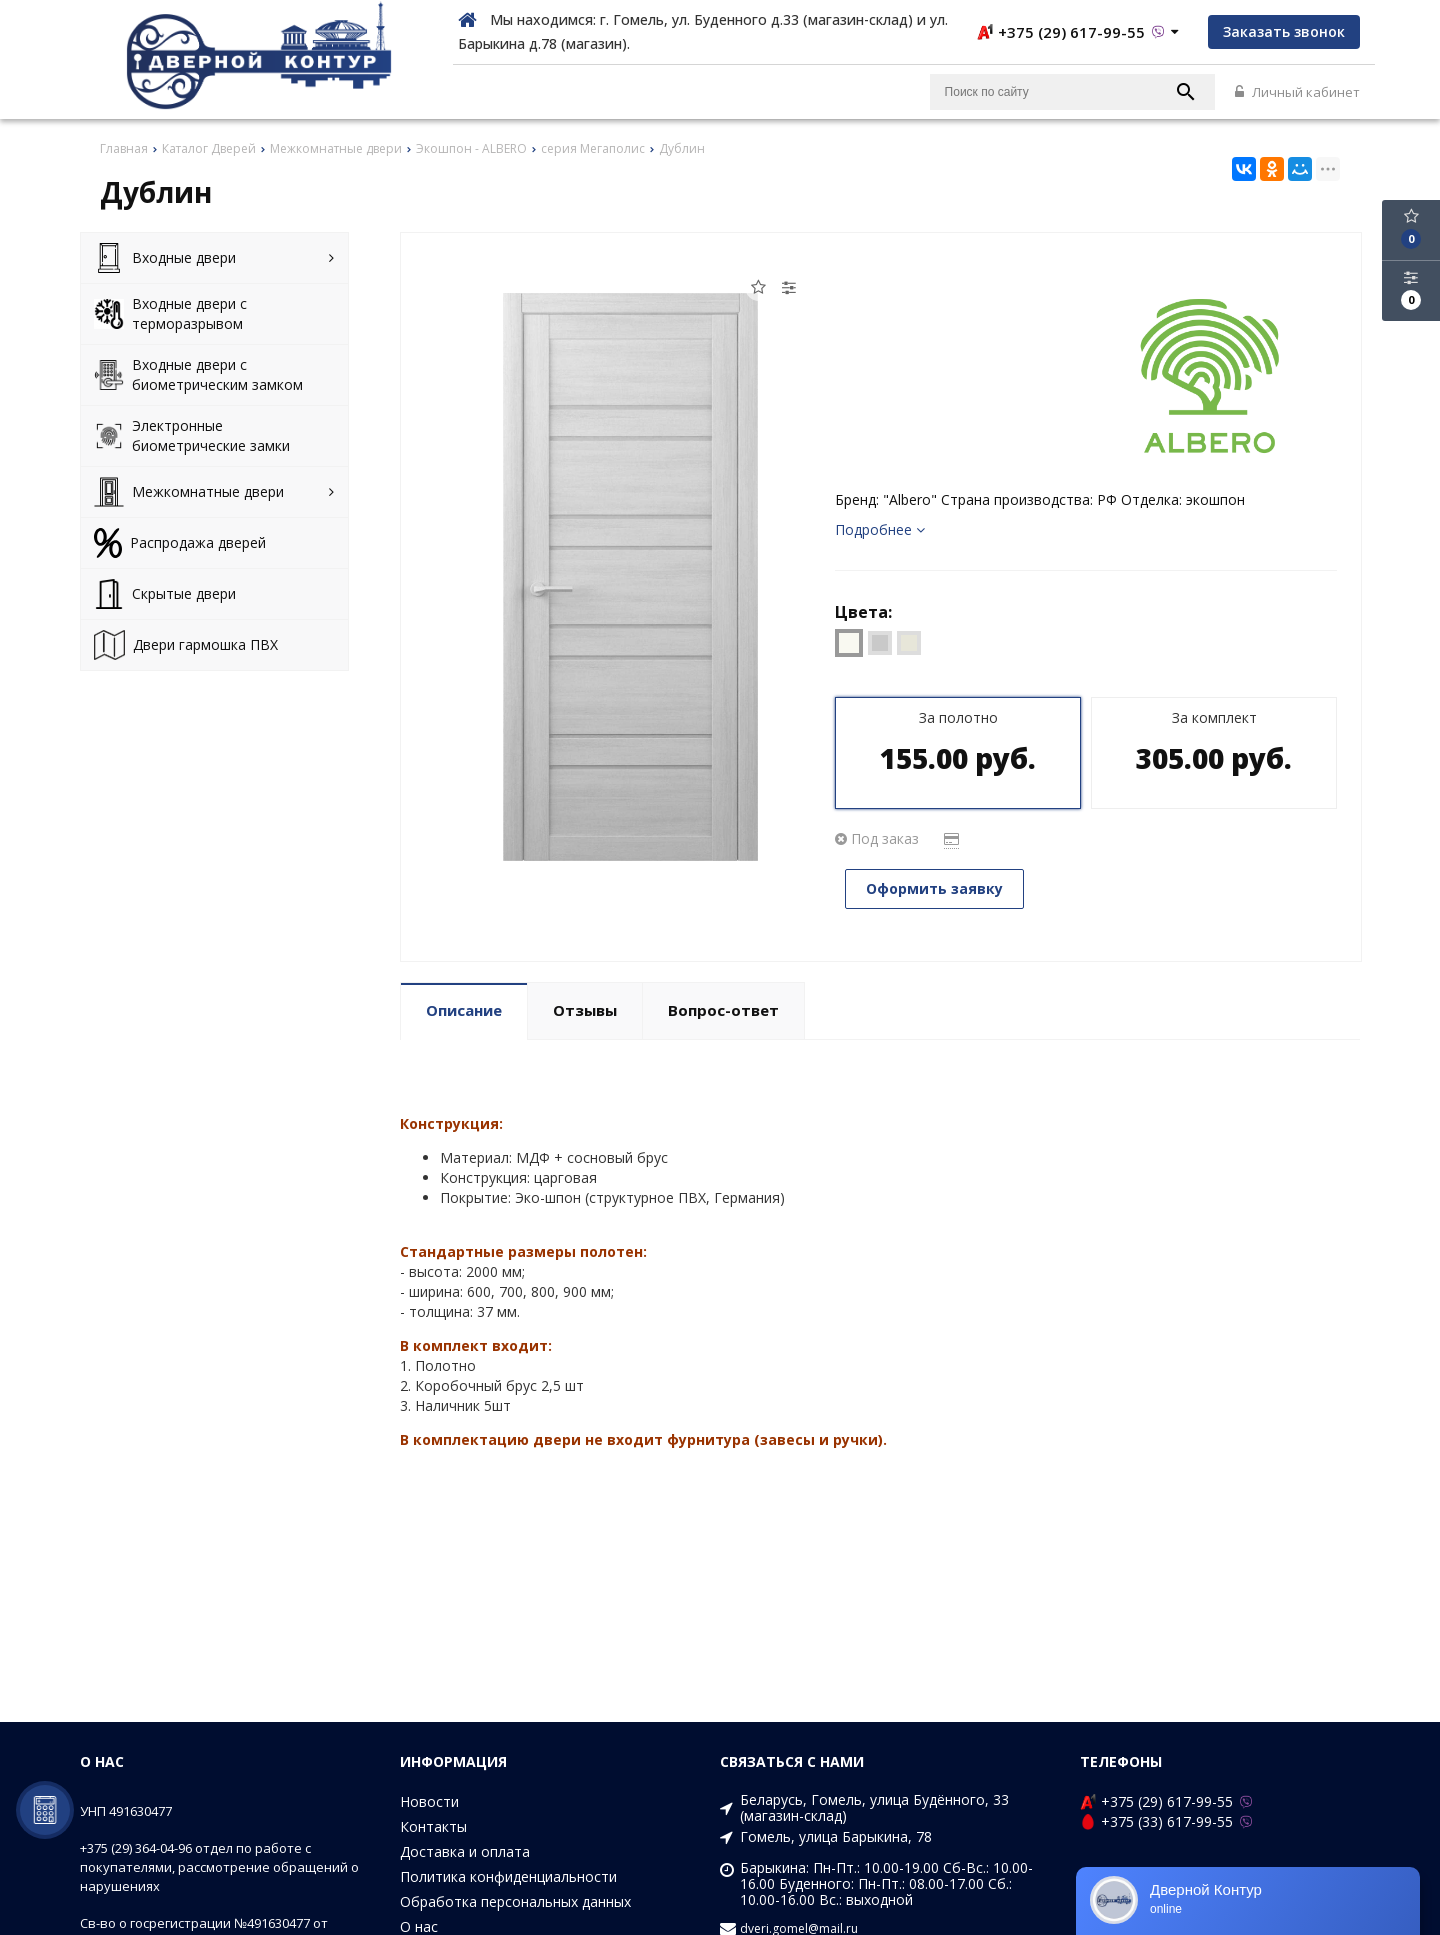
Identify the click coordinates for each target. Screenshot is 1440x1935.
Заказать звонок (1284, 31)
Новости (429, 1801)
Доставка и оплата (465, 1851)
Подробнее (880, 529)
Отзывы (585, 1010)
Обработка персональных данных (515, 1901)
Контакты (433, 1826)
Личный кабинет (1297, 92)
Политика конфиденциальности (508, 1876)
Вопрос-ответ (723, 1010)
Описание (464, 1010)
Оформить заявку (934, 888)
